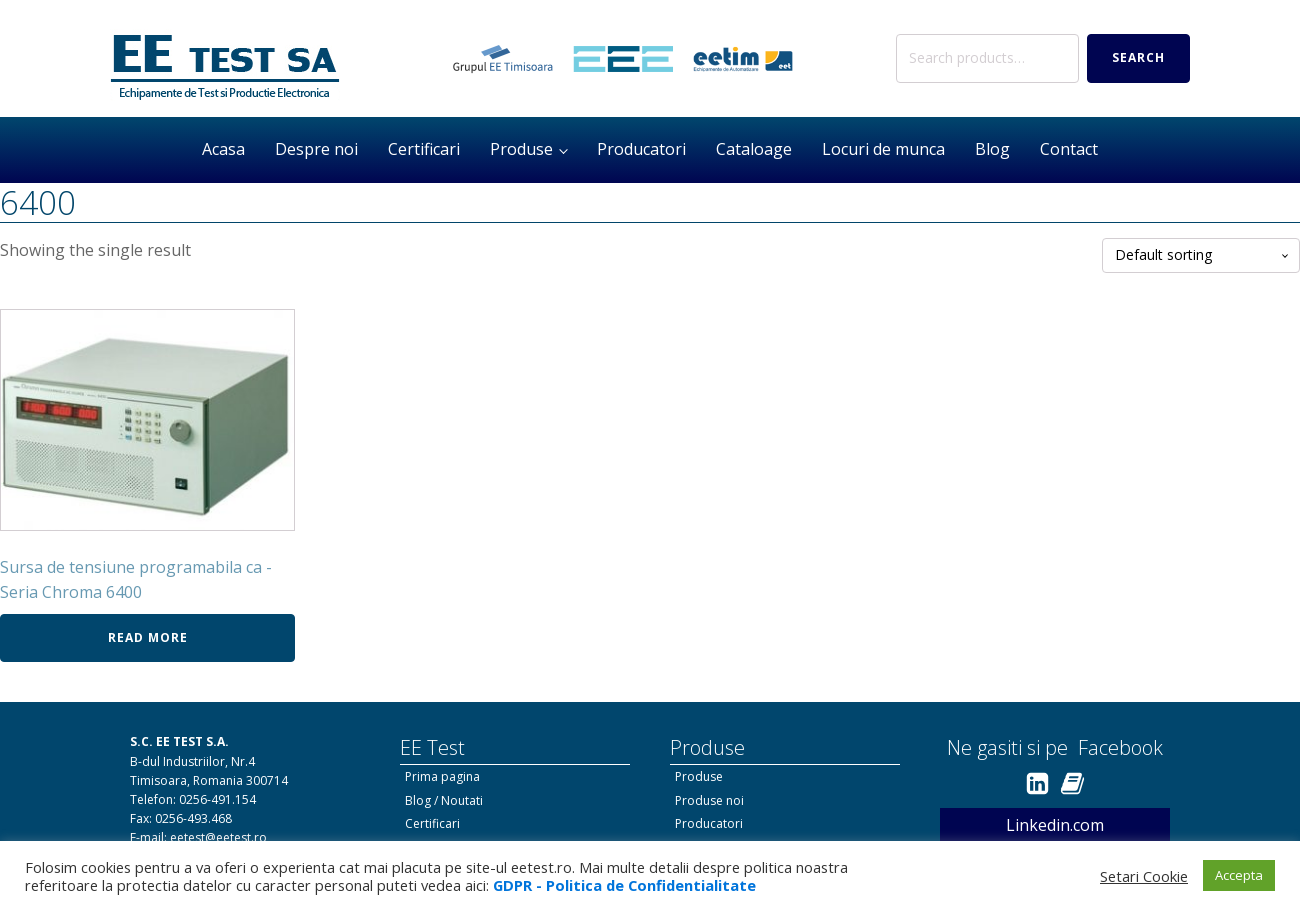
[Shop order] (1201, 255)
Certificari (424, 149)
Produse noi (709, 800)
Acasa (223, 149)
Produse (521, 149)
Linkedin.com (1055, 825)
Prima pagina (442, 776)
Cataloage (754, 149)
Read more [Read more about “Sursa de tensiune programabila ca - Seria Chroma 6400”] (148, 637)
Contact (1069, 149)
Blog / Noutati (444, 800)
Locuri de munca (883, 149)
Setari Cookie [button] (1144, 876)
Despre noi (316, 149)
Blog (992, 149)
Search (1138, 57)
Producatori (641, 149)
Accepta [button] (1239, 875)
